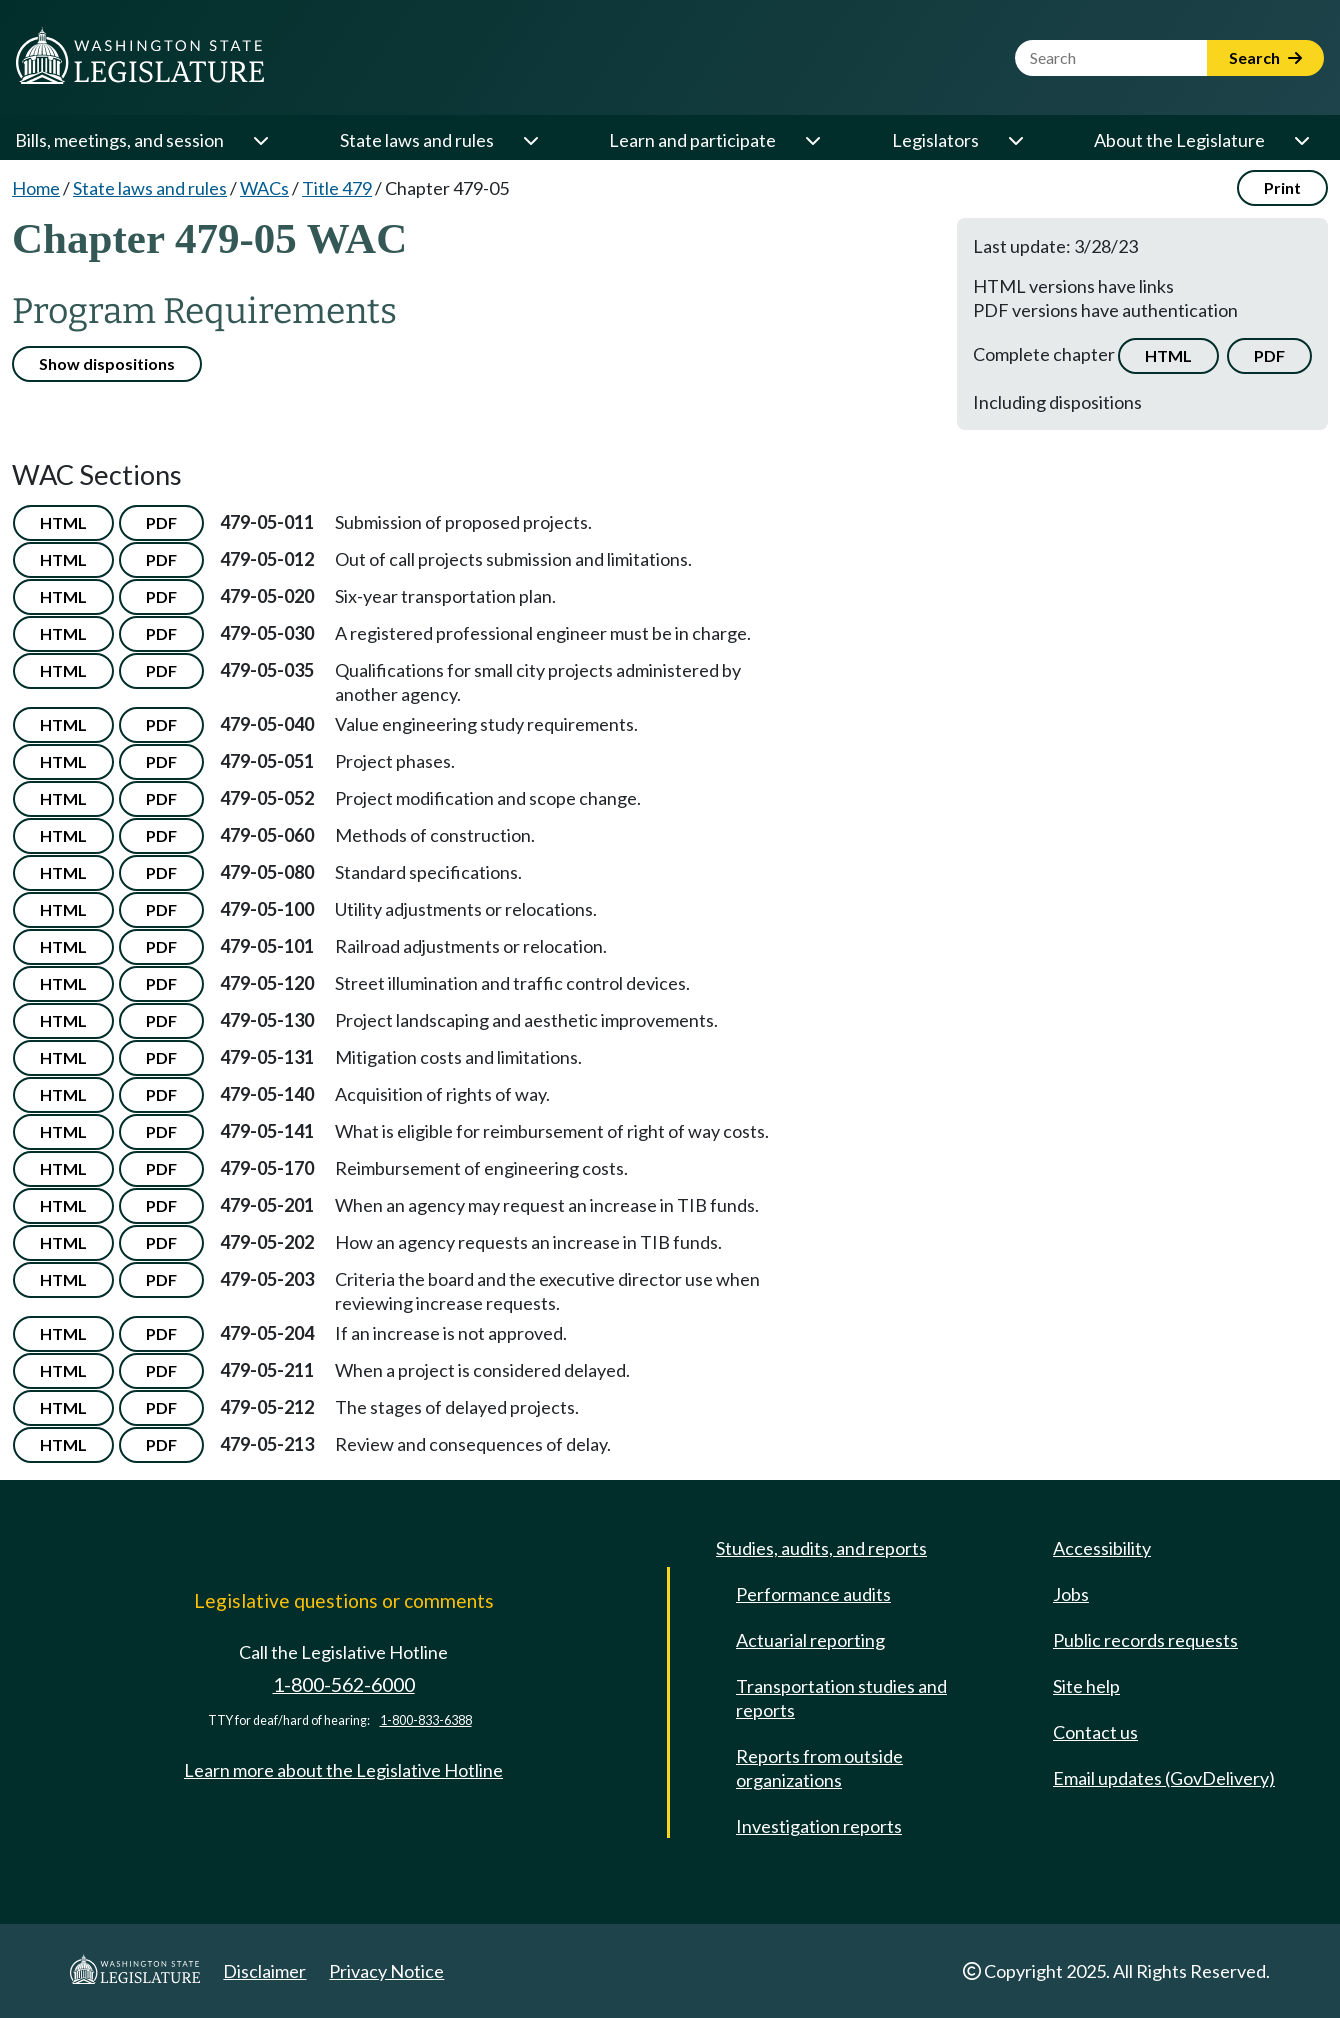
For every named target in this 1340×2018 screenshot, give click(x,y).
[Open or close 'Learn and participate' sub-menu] (812, 140)
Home (36, 188)
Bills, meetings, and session (119, 140)
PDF (1269, 355)
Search (1265, 57)
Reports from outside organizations (819, 1768)
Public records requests (1145, 1640)
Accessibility (1102, 1548)
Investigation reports (819, 1826)
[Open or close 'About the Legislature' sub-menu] (1301, 140)
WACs (264, 188)
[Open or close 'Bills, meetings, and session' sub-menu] (260, 140)
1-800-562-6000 (344, 1684)
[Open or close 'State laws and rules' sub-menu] (530, 140)
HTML (1168, 355)
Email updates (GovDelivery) (1164, 1778)
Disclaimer (264, 1971)
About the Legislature (1179, 140)
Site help (1086, 1686)
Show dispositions (107, 363)
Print (1282, 187)
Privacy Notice (386, 1971)
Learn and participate (692, 140)
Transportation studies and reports (841, 1698)
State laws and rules (417, 140)
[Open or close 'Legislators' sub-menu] (1015, 140)
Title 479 (337, 188)
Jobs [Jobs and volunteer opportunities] (1071, 1594)
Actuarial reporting (810, 1640)
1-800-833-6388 (426, 1720)
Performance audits (813, 1594)
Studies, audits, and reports (821, 1548)
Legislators (935, 140)
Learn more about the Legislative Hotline (343, 1770)
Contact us (1095, 1732)
